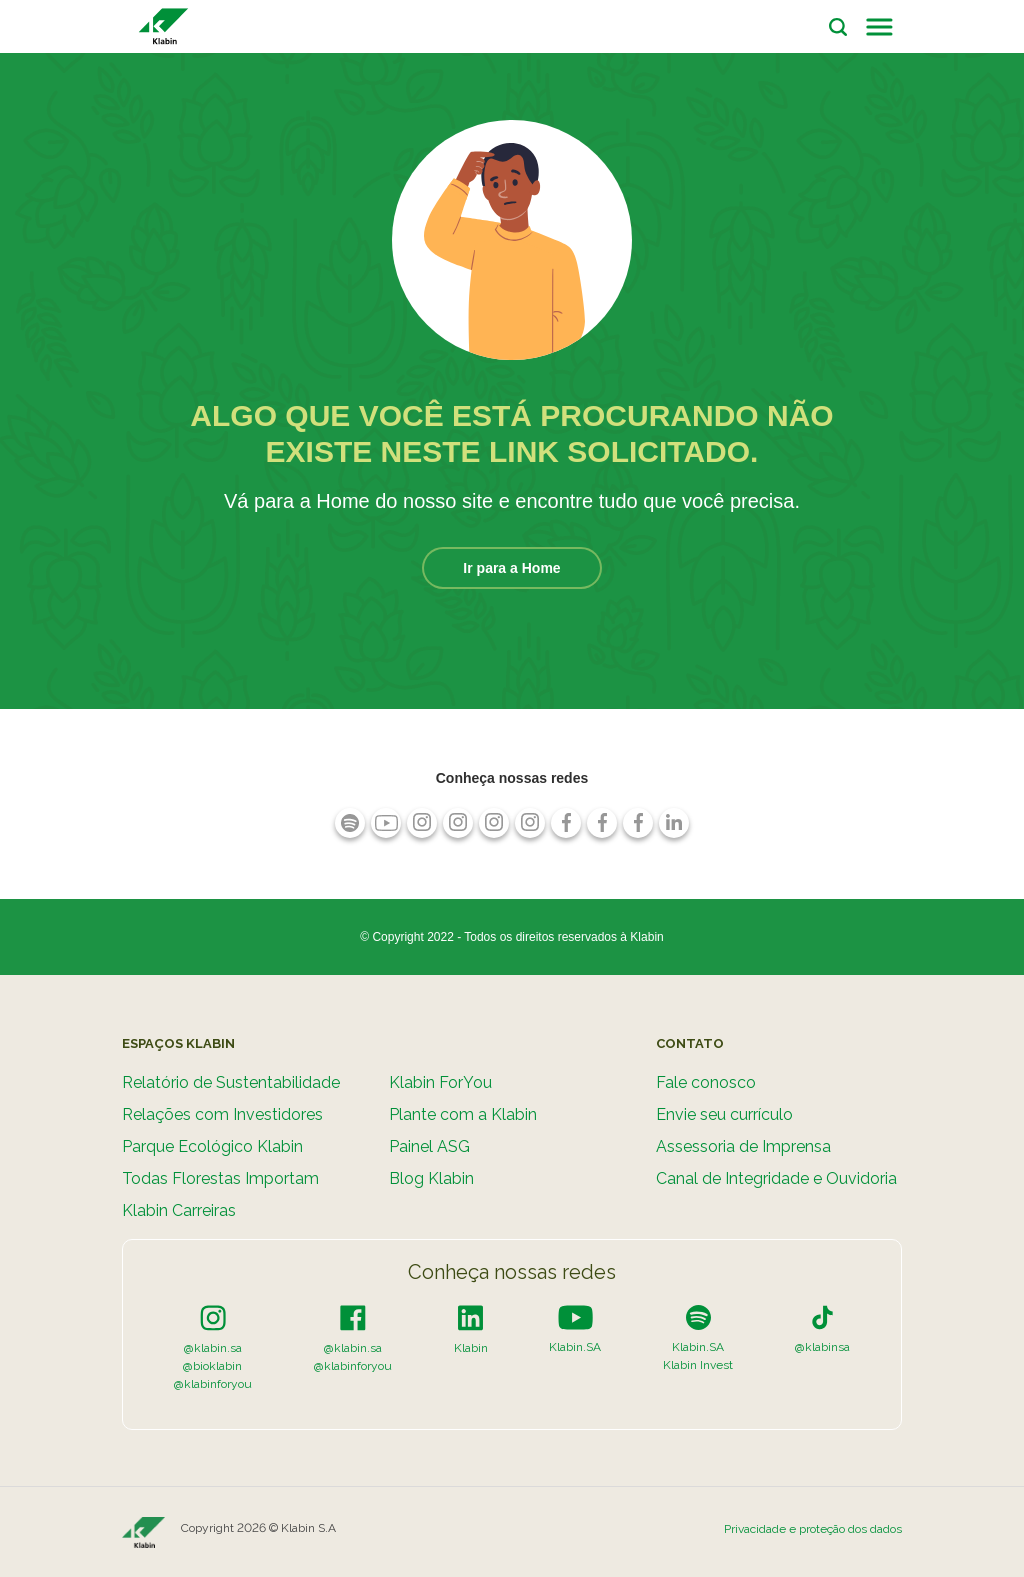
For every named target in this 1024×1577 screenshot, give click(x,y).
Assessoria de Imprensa (743, 1146)
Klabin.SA (575, 1347)
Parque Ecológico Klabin (212, 1146)
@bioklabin (212, 1366)
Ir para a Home (511, 568)
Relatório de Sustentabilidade (231, 1082)
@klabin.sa (213, 1348)
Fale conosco (706, 1082)
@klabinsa (822, 1347)
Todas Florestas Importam (220, 1178)
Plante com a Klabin (463, 1114)
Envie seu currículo (724, 1114)
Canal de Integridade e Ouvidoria (776, 1178)
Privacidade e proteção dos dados (813, 1529)
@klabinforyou (213, 1384)
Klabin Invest (698, 1365)
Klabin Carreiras (179, 1210)
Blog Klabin (431, 1178)
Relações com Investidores (222, 1114)
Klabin (471, 1348)
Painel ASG (429, 1146)
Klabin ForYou (440, 1082)
